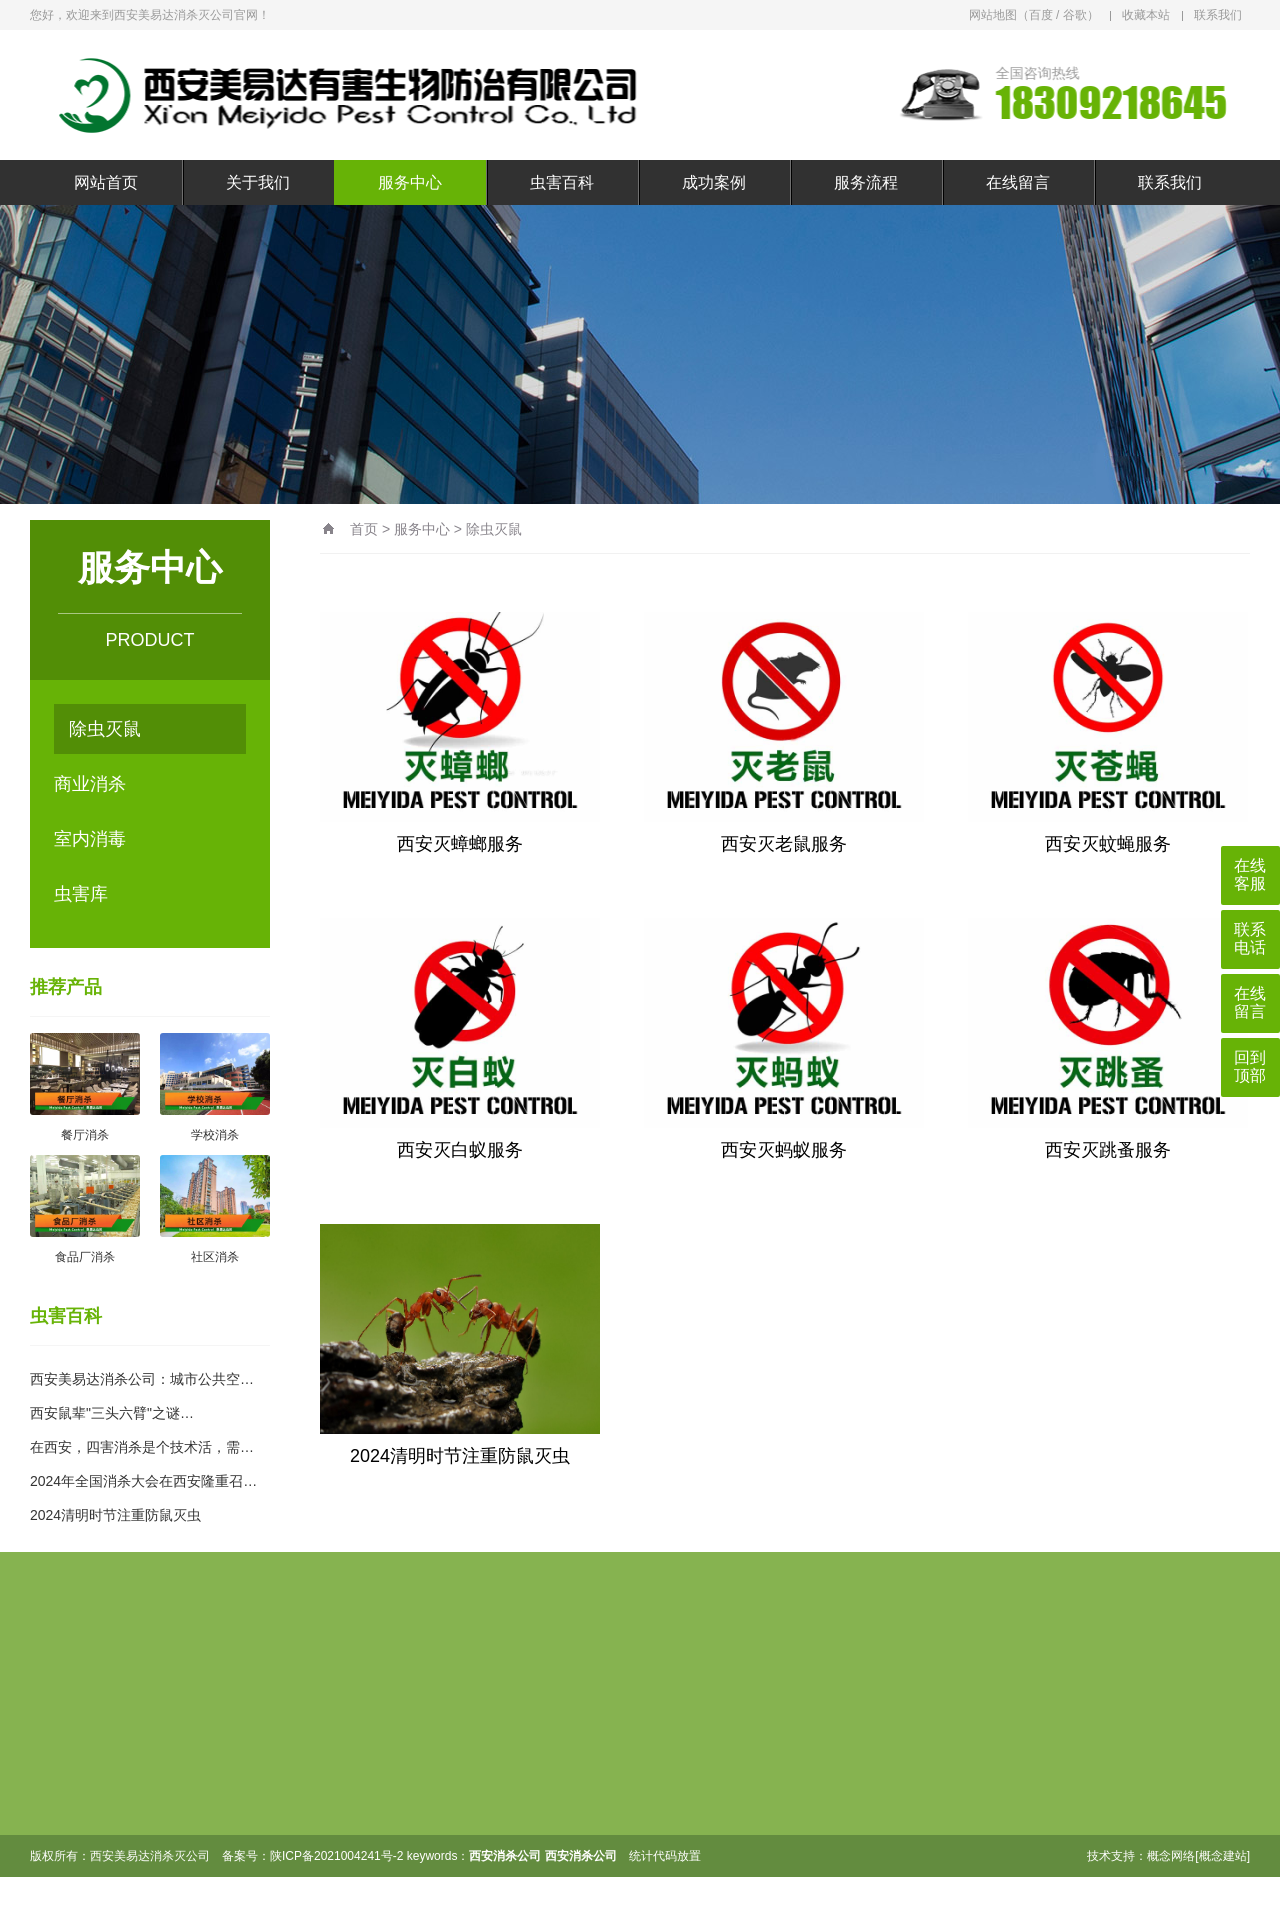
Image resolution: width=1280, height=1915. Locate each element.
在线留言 (1018, 182)
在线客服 (1250, 874)
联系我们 (1218, 15)
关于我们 (258, 182)
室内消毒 (90, 839)
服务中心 (410, 182)
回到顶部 (1250, 1066)
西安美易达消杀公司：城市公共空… (142, 1379)
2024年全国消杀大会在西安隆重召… (143, 1481)
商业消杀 (90, 784)
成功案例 (714, 182)
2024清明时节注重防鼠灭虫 (115, 1515)
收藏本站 (1146, 15)
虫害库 (81, 894)
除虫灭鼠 (105, 729)
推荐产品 (66, 987)
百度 (1041, 15)
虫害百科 (562, 182)
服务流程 (866, 182)
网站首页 (106, 182)
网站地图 (993, 15)
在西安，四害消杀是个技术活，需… (142, 1447)
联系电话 (1250, 938)
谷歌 (1075, 15)
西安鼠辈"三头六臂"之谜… (112, 1413)
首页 (364, 529)
